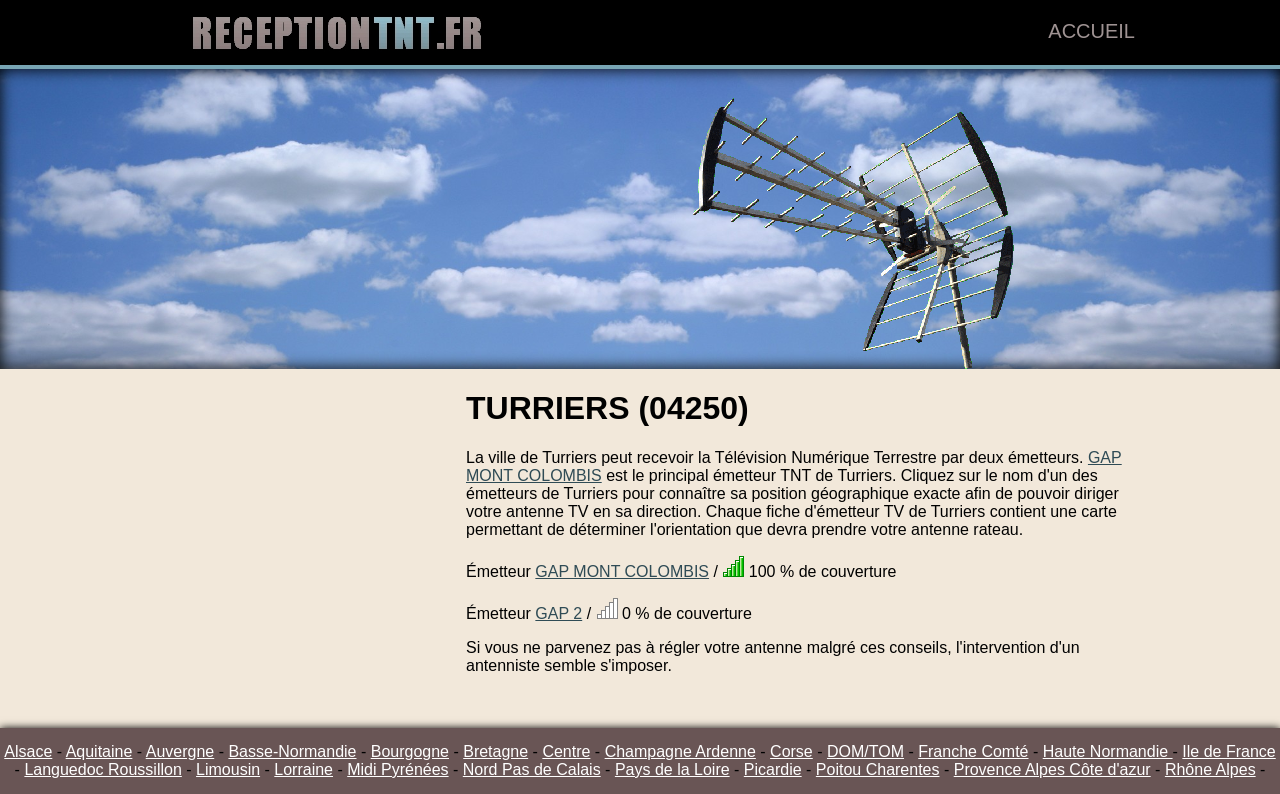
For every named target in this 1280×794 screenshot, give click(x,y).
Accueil (1091, 31)
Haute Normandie (1108, 751)
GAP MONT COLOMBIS (622, 571)
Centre (566, 751)
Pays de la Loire (672, 769)
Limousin (228, 769)
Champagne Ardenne (680, 751)
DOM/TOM (865, 751)
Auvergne (180, 751)
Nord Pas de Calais (532, 769)
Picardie (773, 769)
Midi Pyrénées (397, 769)
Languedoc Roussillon (102, 769)
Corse (791, 751)
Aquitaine (99, 751)
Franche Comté (973, 751)
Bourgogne (410, 751)
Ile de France (1228, 751)
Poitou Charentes (878, 769)
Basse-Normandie (292, 751)
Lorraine (303, 769)
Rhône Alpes (1210, 769)
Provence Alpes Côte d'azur (1052, 769)
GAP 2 (558, 613)
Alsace (28, 751)
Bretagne (495, 751)
